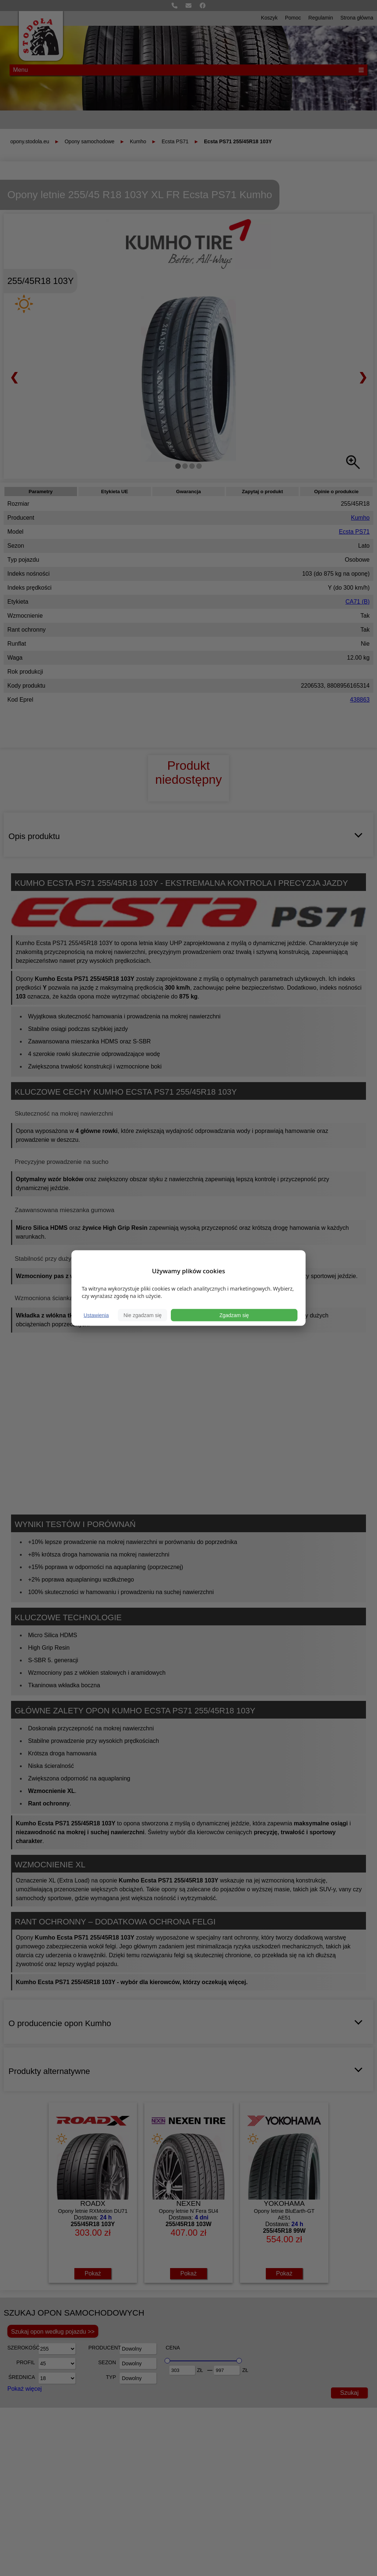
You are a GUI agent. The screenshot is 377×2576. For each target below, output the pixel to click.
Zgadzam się (234, 1315)
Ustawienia (96, 1315)
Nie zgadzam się (142, 1315)
